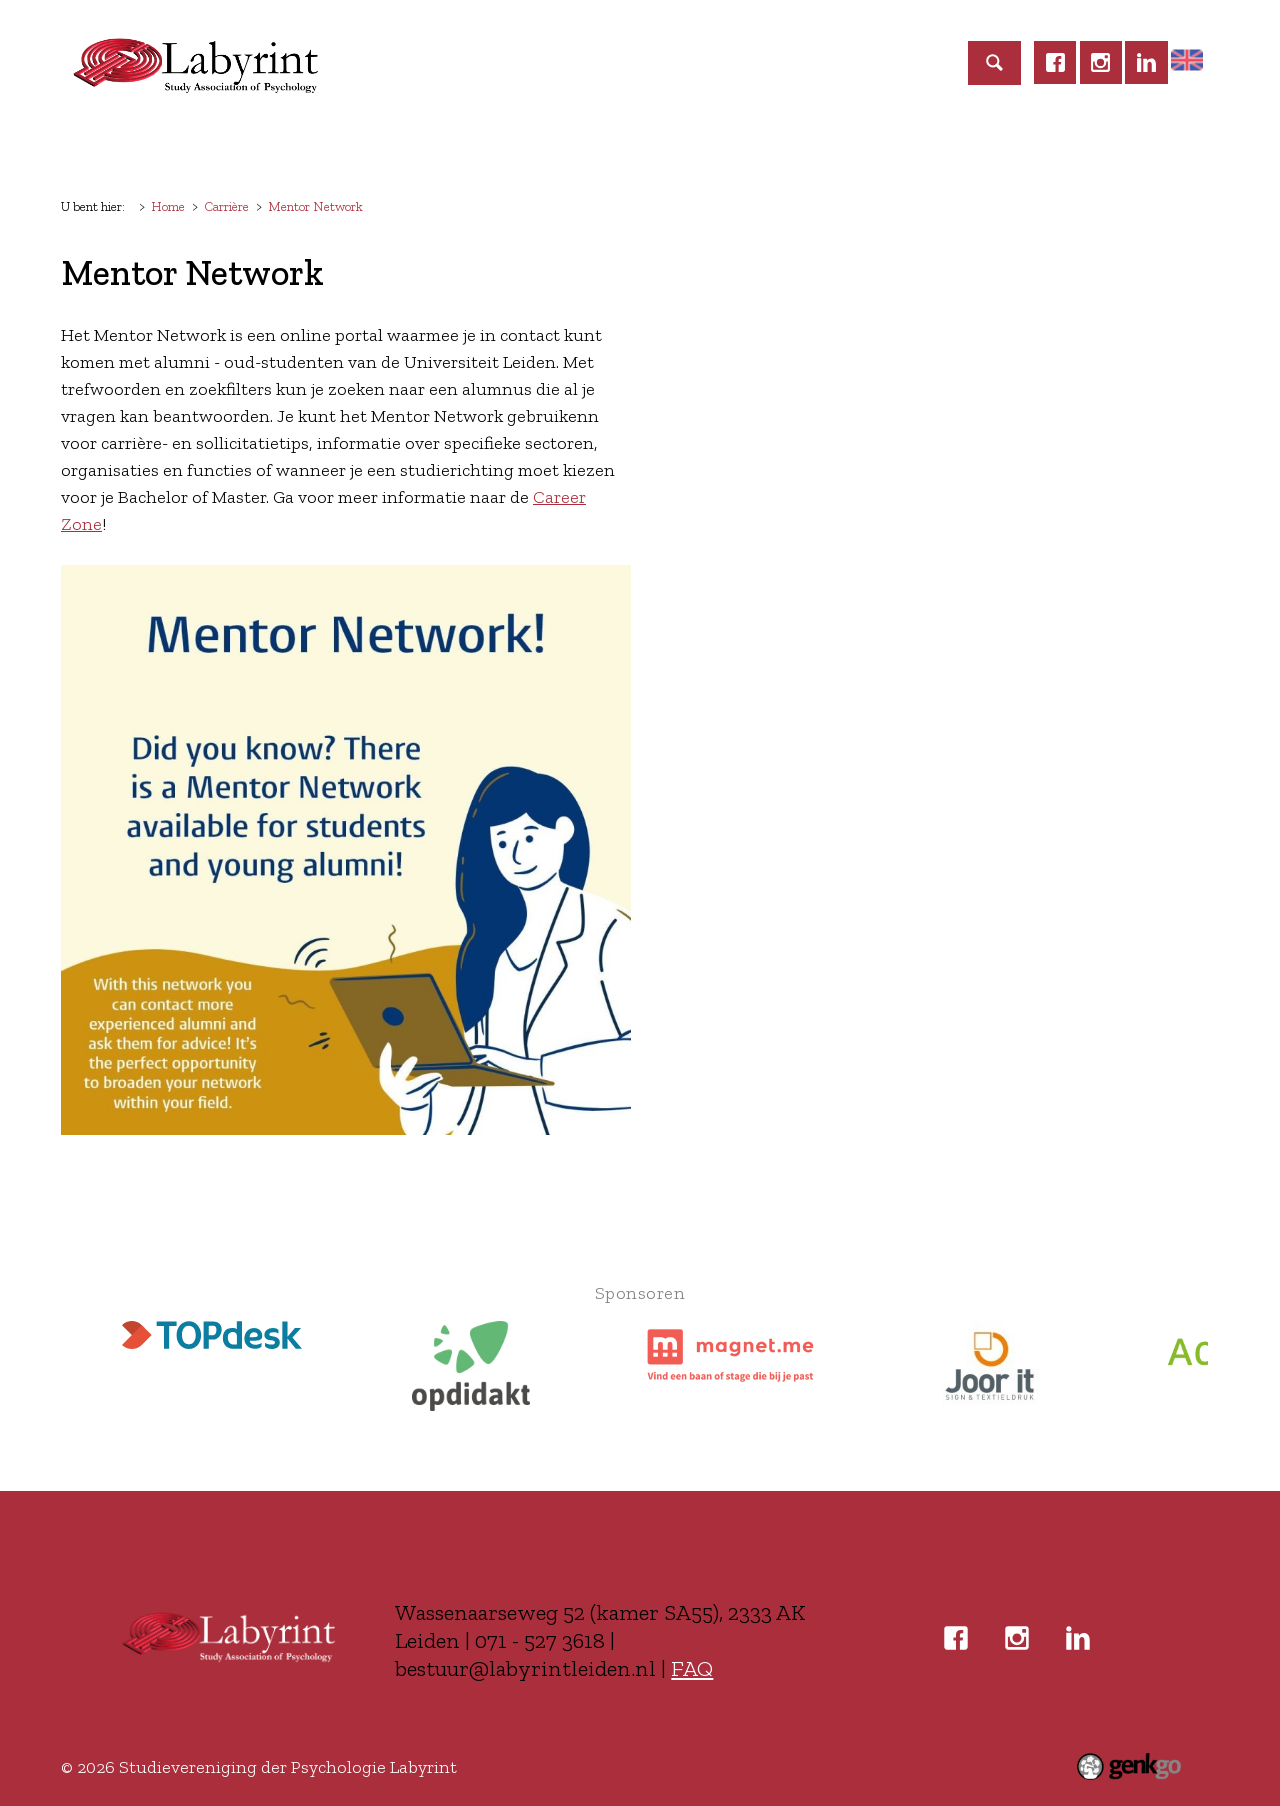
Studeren (724, 146)
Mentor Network (315, 206)
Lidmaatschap (314, 146)
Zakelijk (941, 146)
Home (99, 147)
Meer (1138, 146)
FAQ (692, 1668)
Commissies (599, 146)
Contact (1045, 146)
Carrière (835, 146)
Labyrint (181, 146)
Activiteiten (461, 146)
